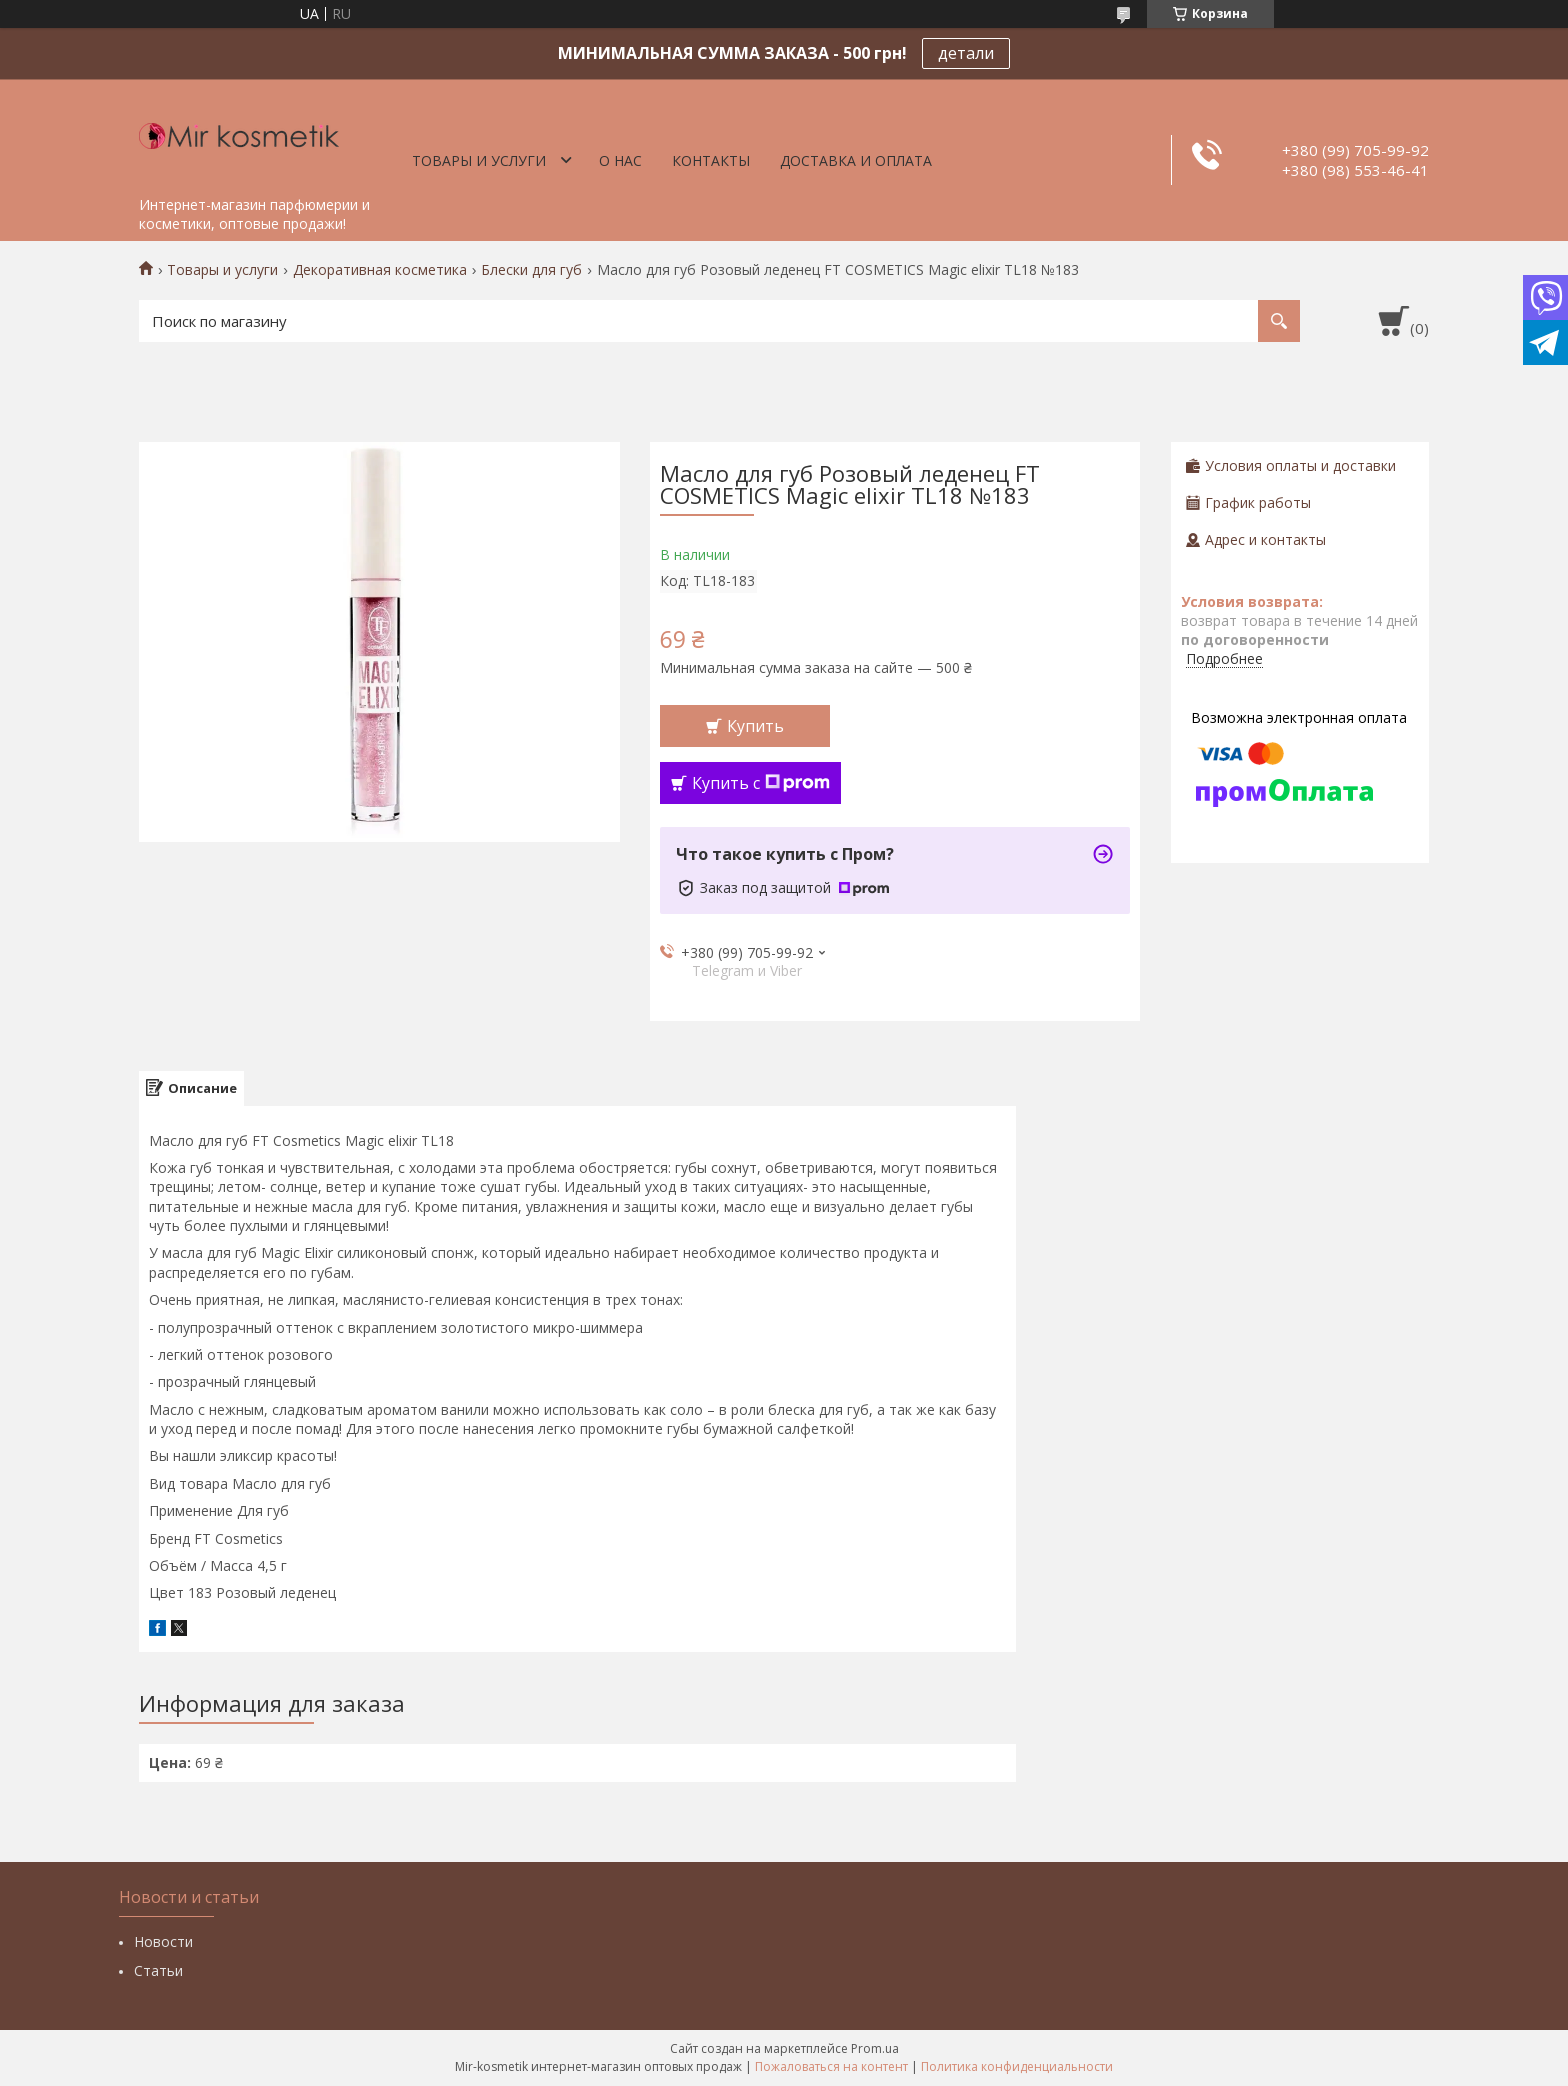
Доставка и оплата (856, 160)
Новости (163, 1941)
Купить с (761, 783)
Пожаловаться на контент (831, 2066)
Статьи (158, 1970)
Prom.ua (875, 2048)
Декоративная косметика (380, 270)
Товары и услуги (479, 160)
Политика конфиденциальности (1017, 2066)
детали (966, 53)
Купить (755, 726)
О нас (620, 160)
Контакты (711, 160)
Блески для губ (531, 270)
